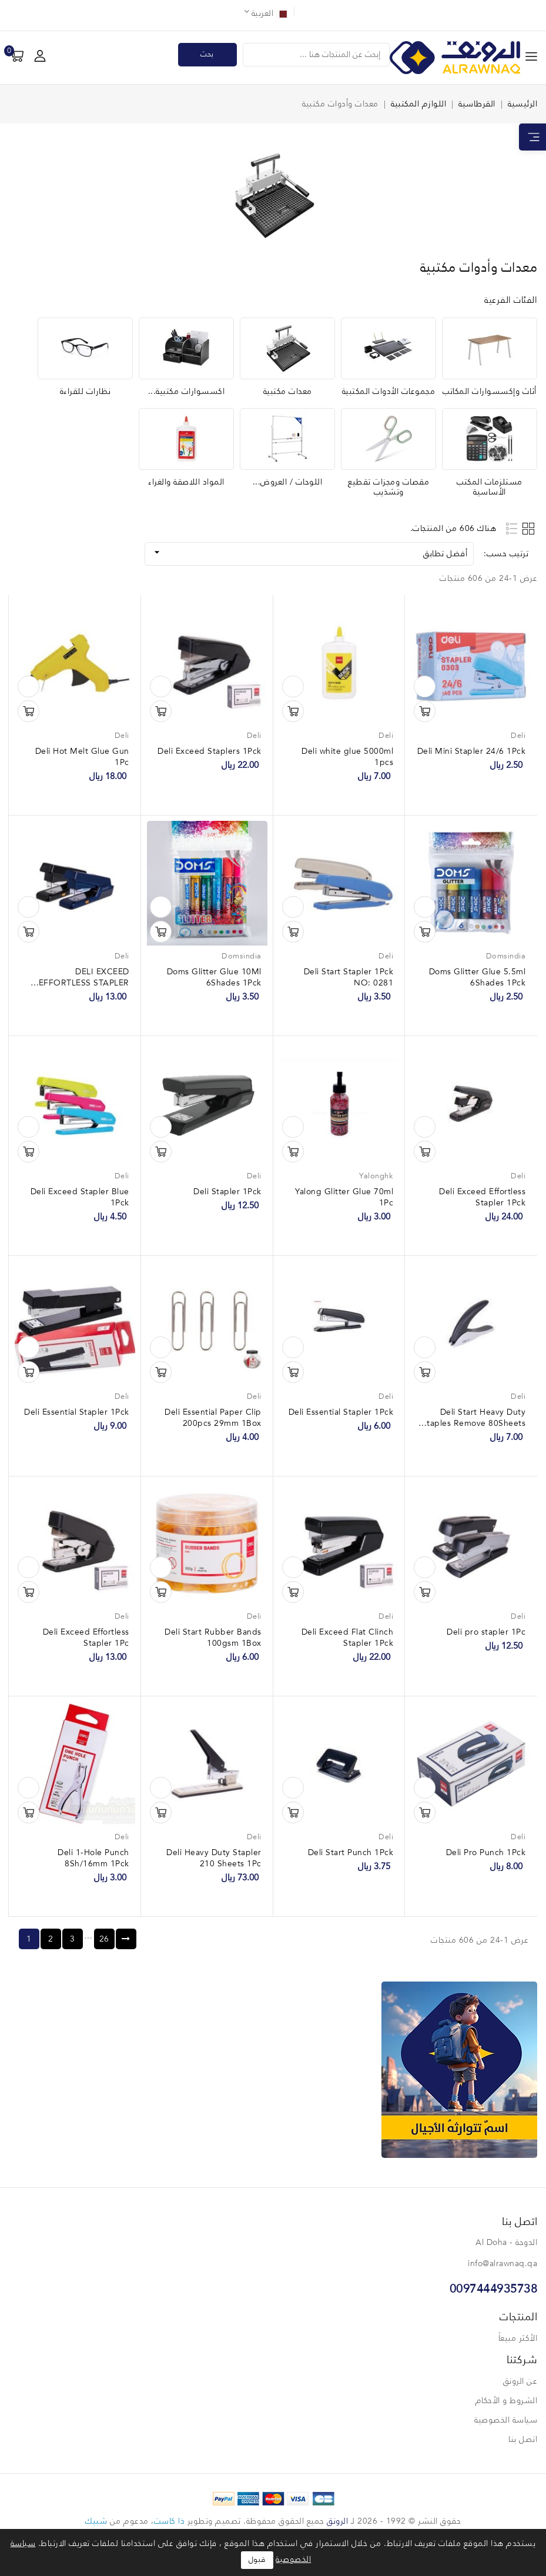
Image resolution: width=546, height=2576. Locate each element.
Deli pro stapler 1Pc (486, 1632)
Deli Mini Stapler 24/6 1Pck (471, 751)
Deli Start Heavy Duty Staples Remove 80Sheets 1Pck (474, 1423)
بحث (207, 54)
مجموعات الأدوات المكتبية (389, 391)
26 (104, 1939)
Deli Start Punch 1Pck (351, 1853)
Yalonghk (376, 1176)
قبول (257, 2560)
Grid (529, 528)
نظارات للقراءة (85, 391)
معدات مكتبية (287, 391)
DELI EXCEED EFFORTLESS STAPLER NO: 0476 (84, 983)
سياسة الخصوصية (505, 2420)
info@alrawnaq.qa (502, 2264)
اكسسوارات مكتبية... (186, 391)
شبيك (96, 2521)
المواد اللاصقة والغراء (186, 482)
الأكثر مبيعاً (518, 2338)
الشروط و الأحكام (506, 2401)
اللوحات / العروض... (288, 482)
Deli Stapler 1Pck (227, 1192)
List (512, 528)
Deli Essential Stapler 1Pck (341, 1412)
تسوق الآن (424, 711)
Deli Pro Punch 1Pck (486, 1853)
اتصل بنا (522, 2439)
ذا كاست (169, 2521)
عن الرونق (520, 2381)
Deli (518, 736)
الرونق (337, 2521)
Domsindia (506, 956)
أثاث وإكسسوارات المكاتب (490, 391)
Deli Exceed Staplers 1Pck (210, 751)
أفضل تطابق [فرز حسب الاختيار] (309, 552)
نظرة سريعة (424, 686)
